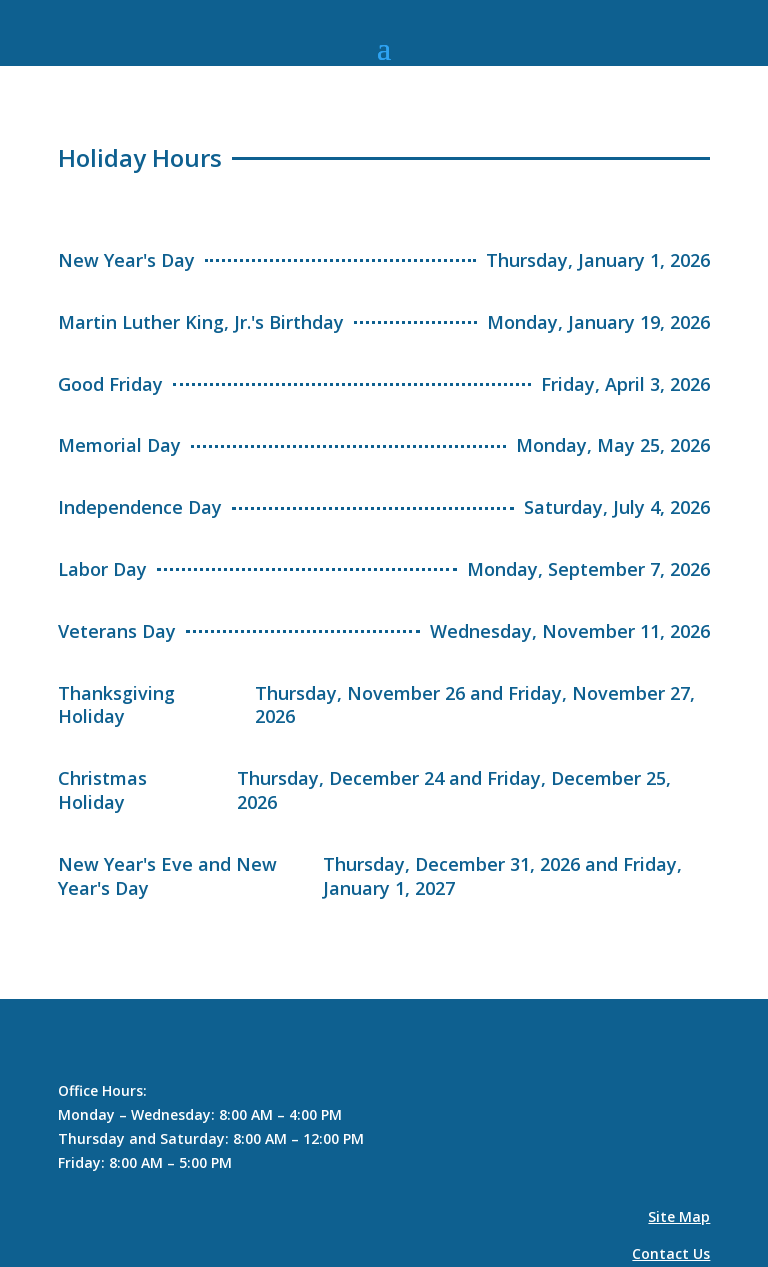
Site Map (679, 1216)
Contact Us (671, 1253)
